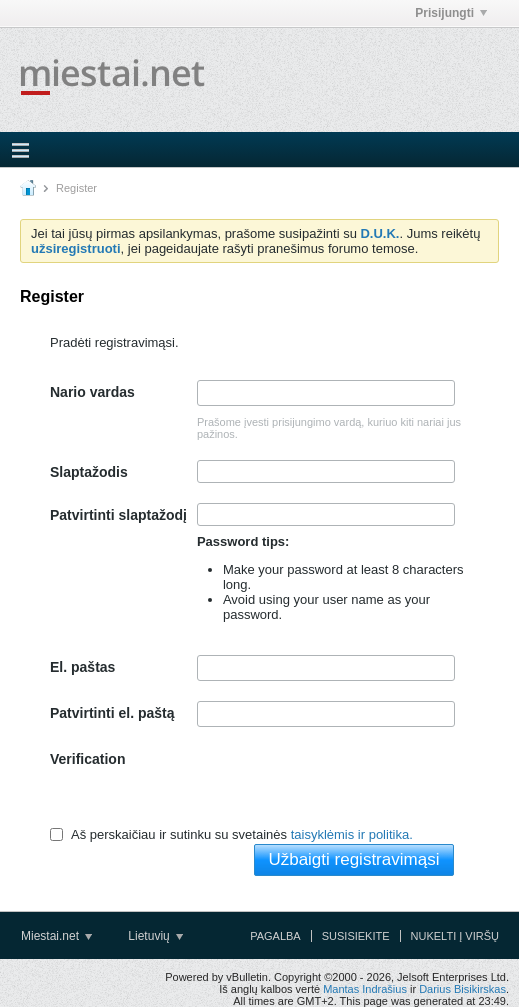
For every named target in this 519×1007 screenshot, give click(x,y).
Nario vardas (92, 392)
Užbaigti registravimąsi (353, 859)
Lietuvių (155, 936)
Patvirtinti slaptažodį (118, 515)
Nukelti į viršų (455, 936)
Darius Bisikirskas (462, 989)
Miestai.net (56, 936)
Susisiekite (356, 936)
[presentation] (349, 786)
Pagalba (275, 936)
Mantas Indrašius (365, 989)
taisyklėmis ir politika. (352, 834)
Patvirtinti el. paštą (112, 713)
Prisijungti (451, 13)
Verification (87, 759)
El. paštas (82, 667)
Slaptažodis (89, 472)
